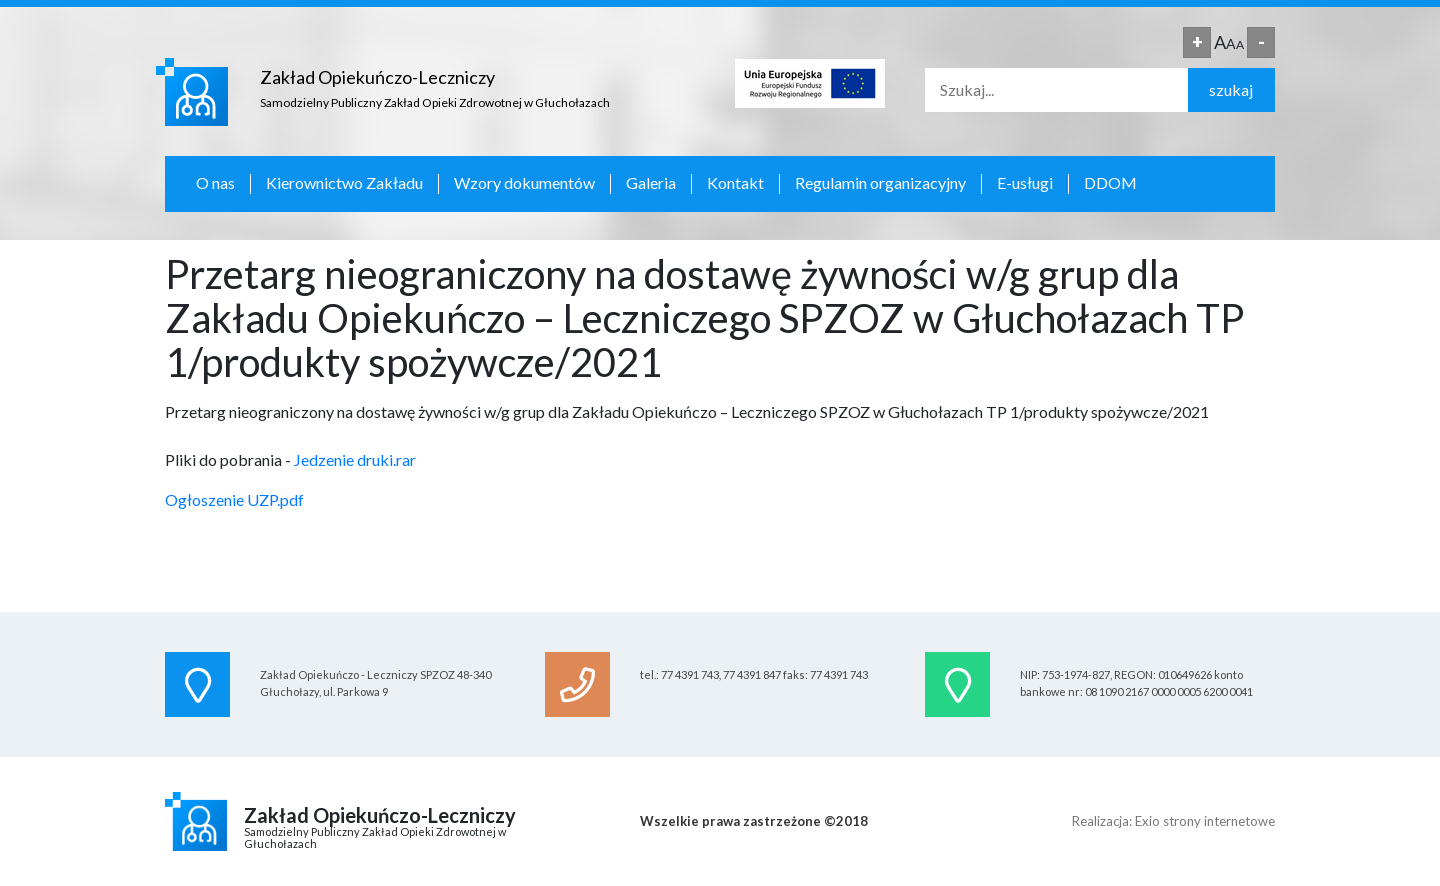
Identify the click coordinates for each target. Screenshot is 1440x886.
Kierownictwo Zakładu (344, 183)
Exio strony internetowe (1205, 821)
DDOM (1110, 183)
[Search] (1056, 90)
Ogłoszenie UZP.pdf (234, 499)
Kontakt (735, 183)
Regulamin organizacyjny (880, 183)
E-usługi (1025, 183)
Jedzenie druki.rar (355, 459)
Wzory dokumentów (524, 183)
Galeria (651, 183)
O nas (215, 183)
